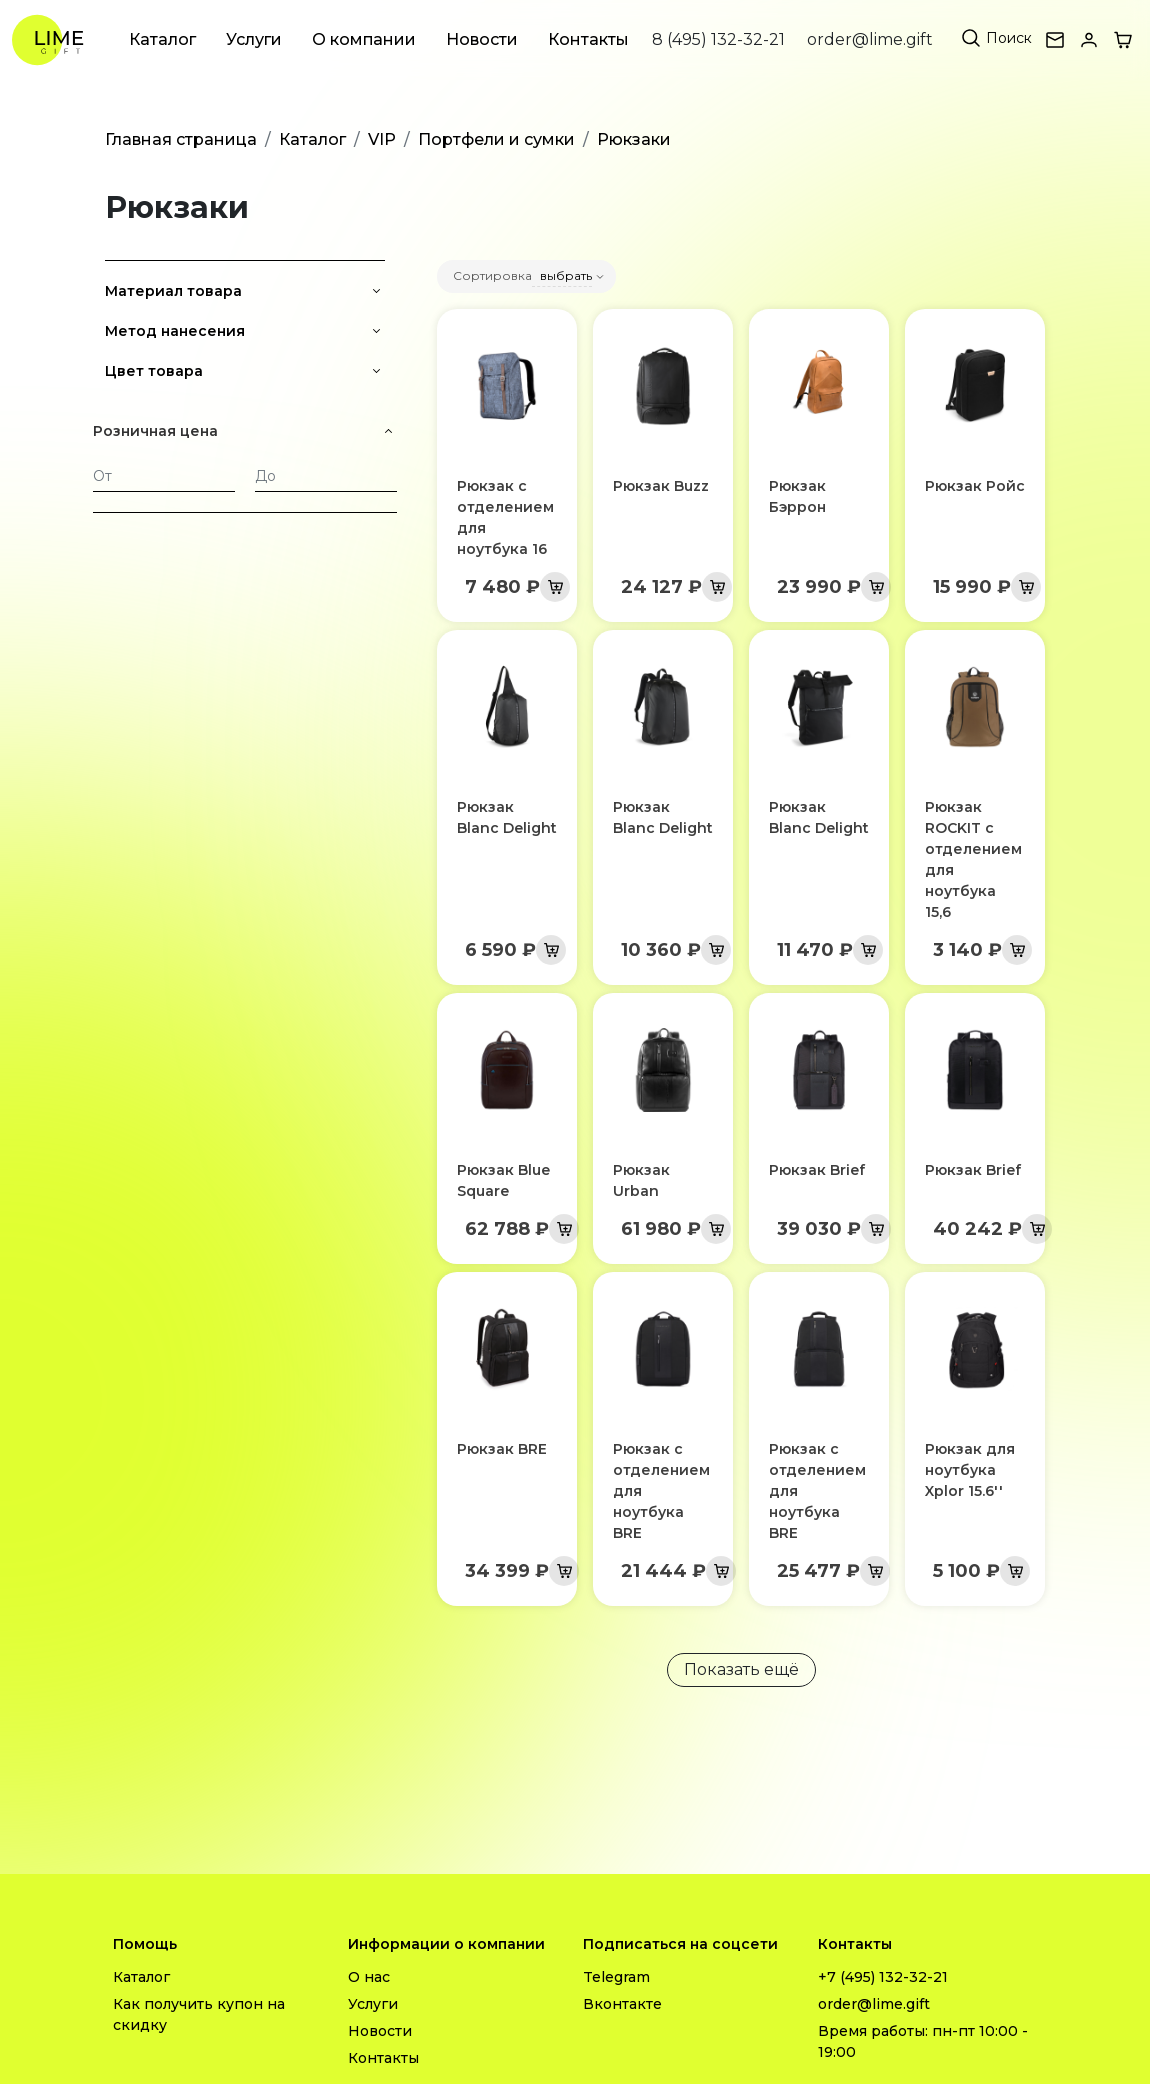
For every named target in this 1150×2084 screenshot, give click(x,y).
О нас (369, 1977)
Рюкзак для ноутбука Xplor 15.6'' (970, 1470)
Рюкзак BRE (502, 1449)
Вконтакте (622, 2004)
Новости (482, 39)
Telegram (616, 1977)
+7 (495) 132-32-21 (883, 1977)
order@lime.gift (870, 39)
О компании (364, 39)
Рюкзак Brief (817, 1170)
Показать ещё (741, 1669)
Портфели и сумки (496, 139)
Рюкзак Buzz (661, 486)
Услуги (254, 39)
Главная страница (181, 139)
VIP (382, 139)
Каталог (162, 39)
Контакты (588, 39)
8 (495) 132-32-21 (718, 39)
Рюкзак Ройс (975, 486)
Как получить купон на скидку (199, 2014)
